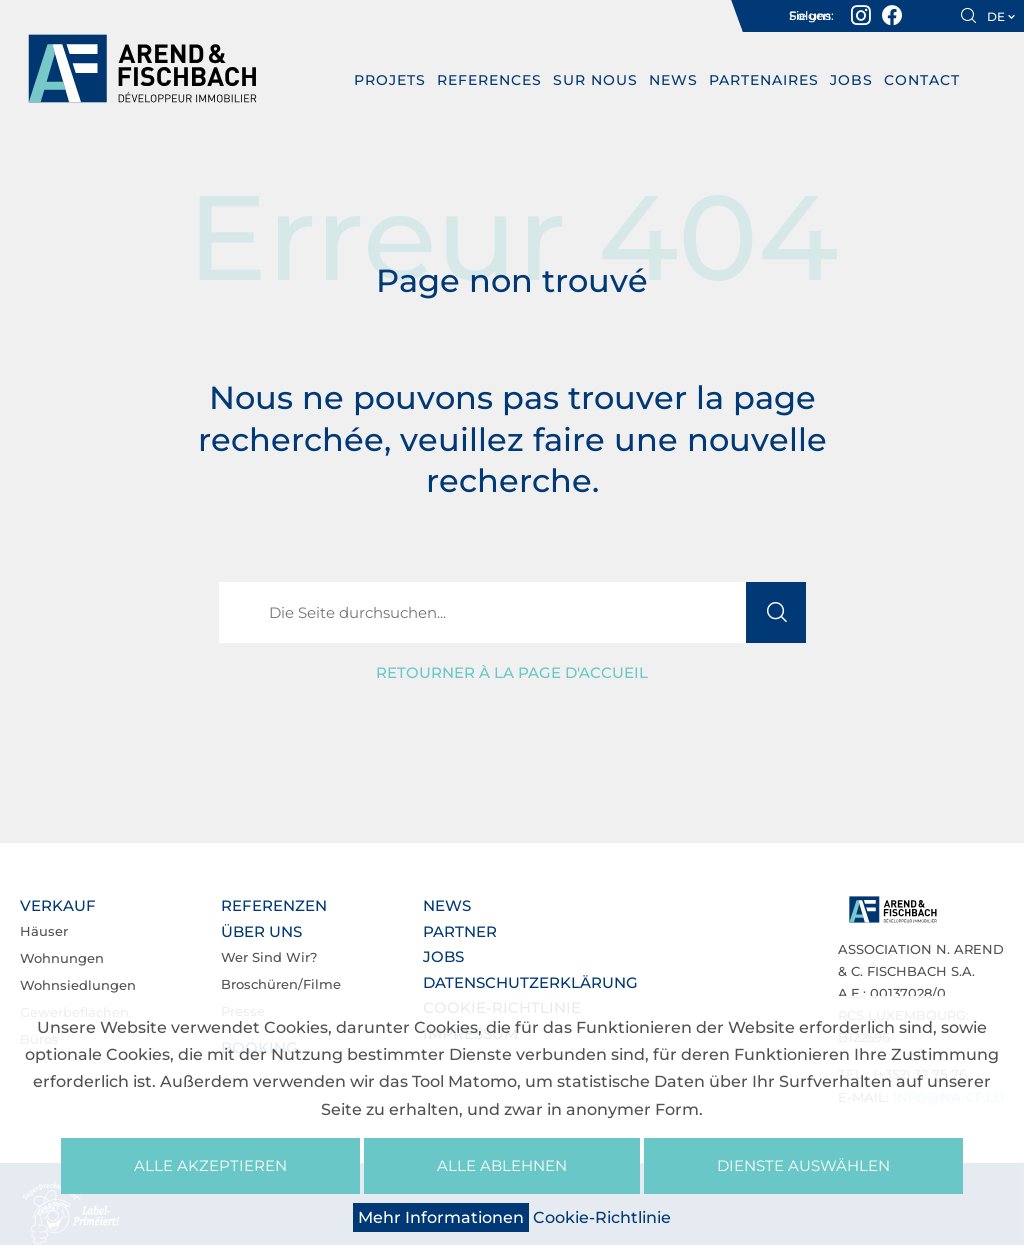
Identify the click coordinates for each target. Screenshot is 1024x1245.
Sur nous (596, 80)
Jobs (852, 80)
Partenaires (765, 80)
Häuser (44, 931)
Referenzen (274, 905)
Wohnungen (62, 958)
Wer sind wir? (269, 957)
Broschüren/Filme (281, 984)
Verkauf (58, 905)
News (674, 80)
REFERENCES (490, 80)
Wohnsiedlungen (78, 985)
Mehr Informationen (441, 1217)
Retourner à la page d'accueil (512, 672)
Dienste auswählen (803, 1165)
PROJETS (391, 80)
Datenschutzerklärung (530, 982)
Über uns (261, 931)
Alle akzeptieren (210, 1165)
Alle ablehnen (502, 1165)
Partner (460, 931)
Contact (923, 80)
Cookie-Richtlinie (602, 1217)
